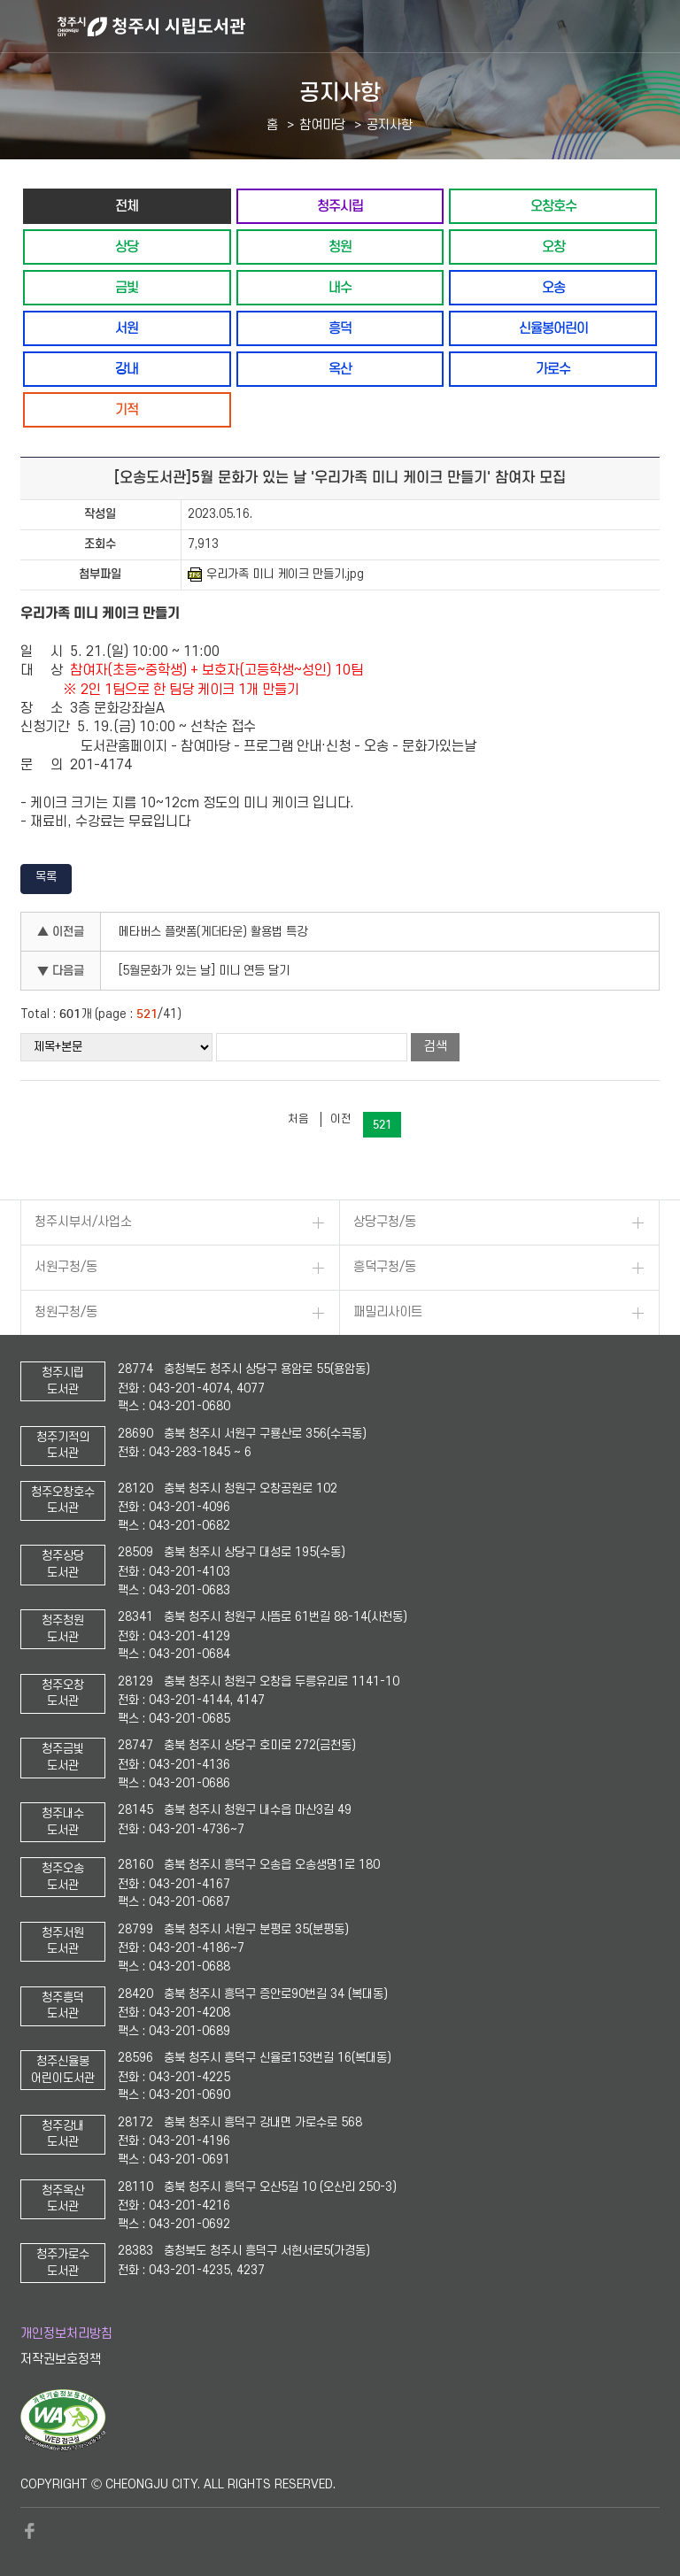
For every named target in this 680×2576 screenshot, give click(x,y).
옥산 (340, 368)
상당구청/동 (384, 1222)
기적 (126, 409)
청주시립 (340, 205)
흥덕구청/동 (384, 1267)
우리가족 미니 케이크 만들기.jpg (276, 574)
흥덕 (340, 328)
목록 (46, 876)
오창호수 (553, 205)
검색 (435, 1046)
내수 (340, 287)
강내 (126, 368)
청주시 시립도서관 (366, 26)
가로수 (553, 368)
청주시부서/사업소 (83, 1222)
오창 (553, 246)
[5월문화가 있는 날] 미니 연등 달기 (204, 970)
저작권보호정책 (60, 2359)
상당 (126, 246)
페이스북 (29, 2531)
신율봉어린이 (553, 328)
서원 (126, 328)
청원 (340, 246)
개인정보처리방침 (66, 2333)
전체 (126, 205)
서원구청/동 (66, 1267)
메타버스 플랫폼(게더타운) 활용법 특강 (213, 931)
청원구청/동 (66, 1312)
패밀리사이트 (387, 1312)
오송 (553, 287)
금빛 (126, 287)
